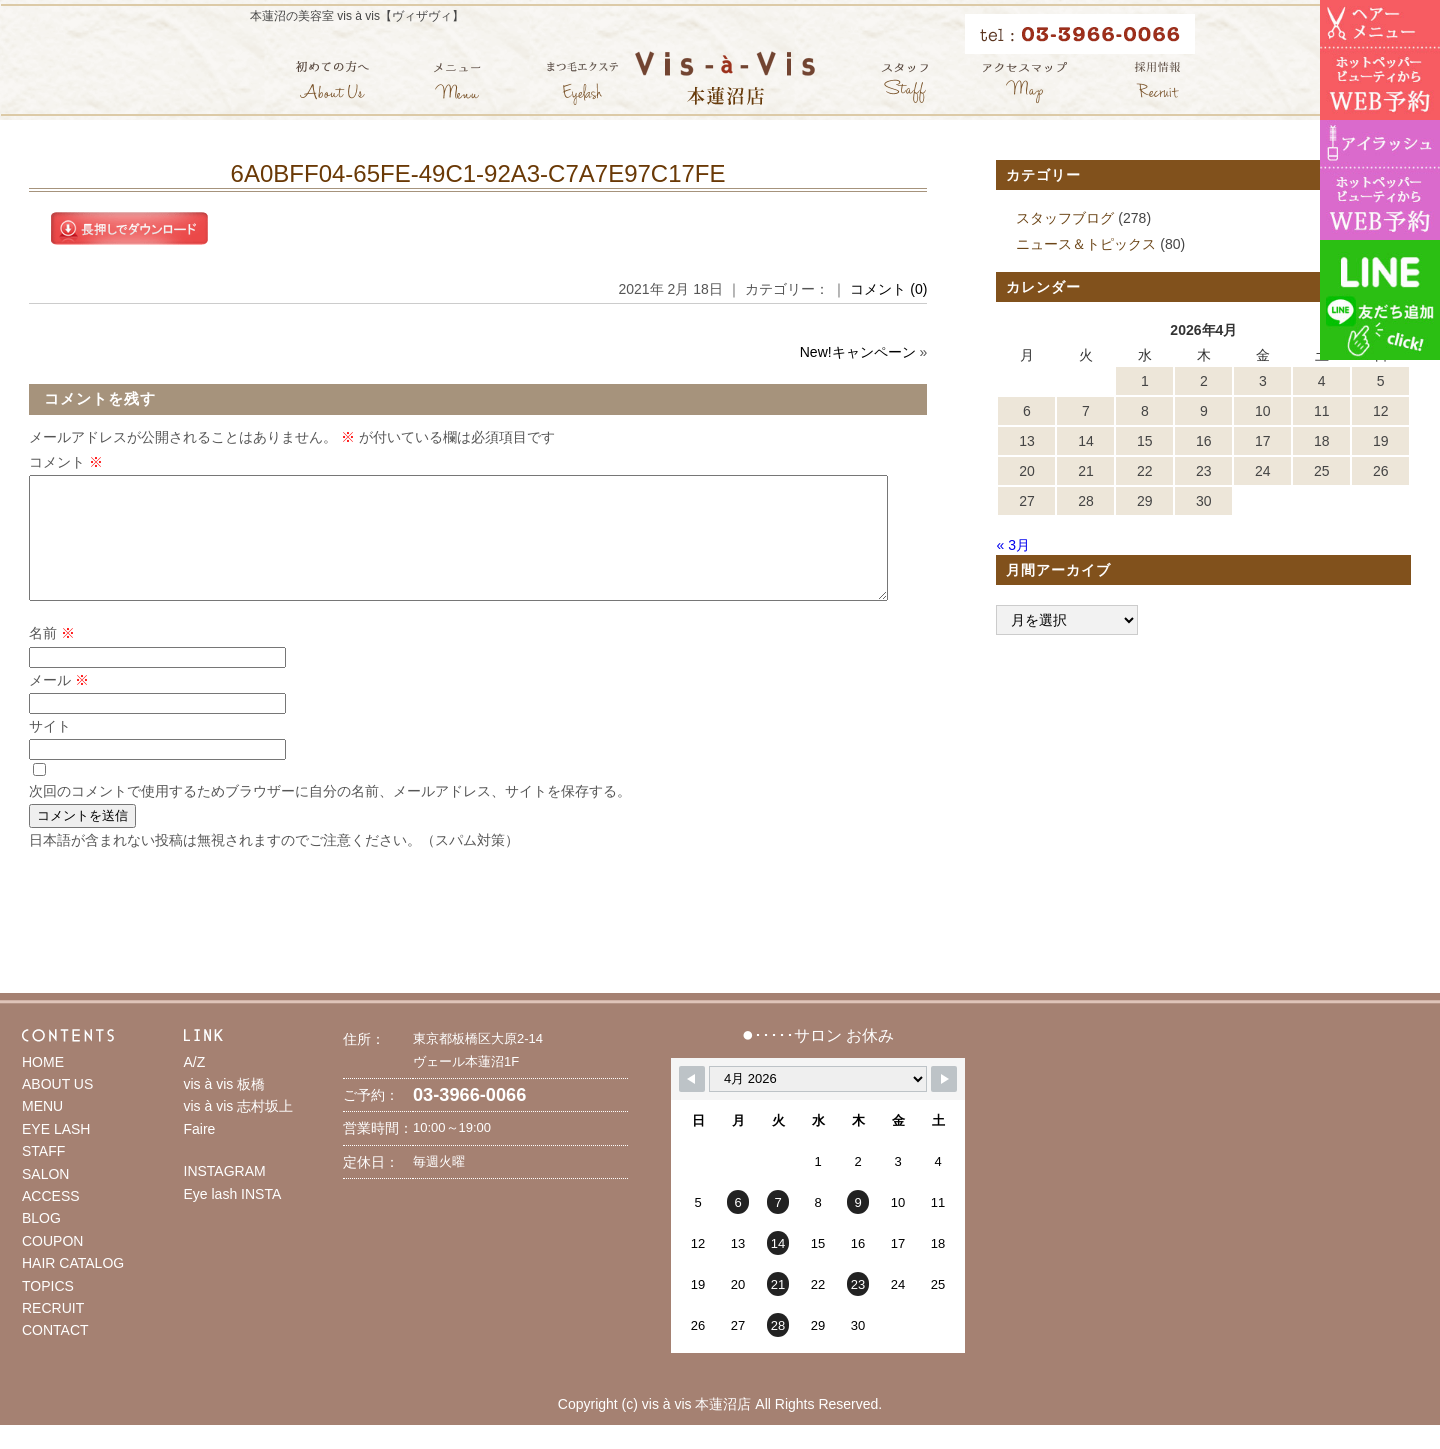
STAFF (43, 1175)
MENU (42, 1130)
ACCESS (51, 1220)
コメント (66, 462)
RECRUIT (53, 1332)
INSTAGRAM (225, 1195)
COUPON (52, 1265)
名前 (52, 657)
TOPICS (48, 1310)
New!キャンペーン (858, 352)
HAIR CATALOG (73, 1287)
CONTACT (55, 1354)
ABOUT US (57, 1108)
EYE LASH (56, 1153)
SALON (45, 1198)
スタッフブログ (1065, 218)
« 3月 (1012, 545)
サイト (50, 750)
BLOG (41, 1242)
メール (59, 704)
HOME (43, 1086)
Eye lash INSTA (233, 1218)
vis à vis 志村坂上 (239, 1130)
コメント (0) (888, 289)
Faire (200, 1153)
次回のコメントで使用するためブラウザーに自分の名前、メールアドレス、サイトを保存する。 (330, 815)
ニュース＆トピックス (1086, 244)
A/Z (195, 1086)
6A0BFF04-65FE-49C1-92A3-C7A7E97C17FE (478, 173)
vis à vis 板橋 (225, 1108)
